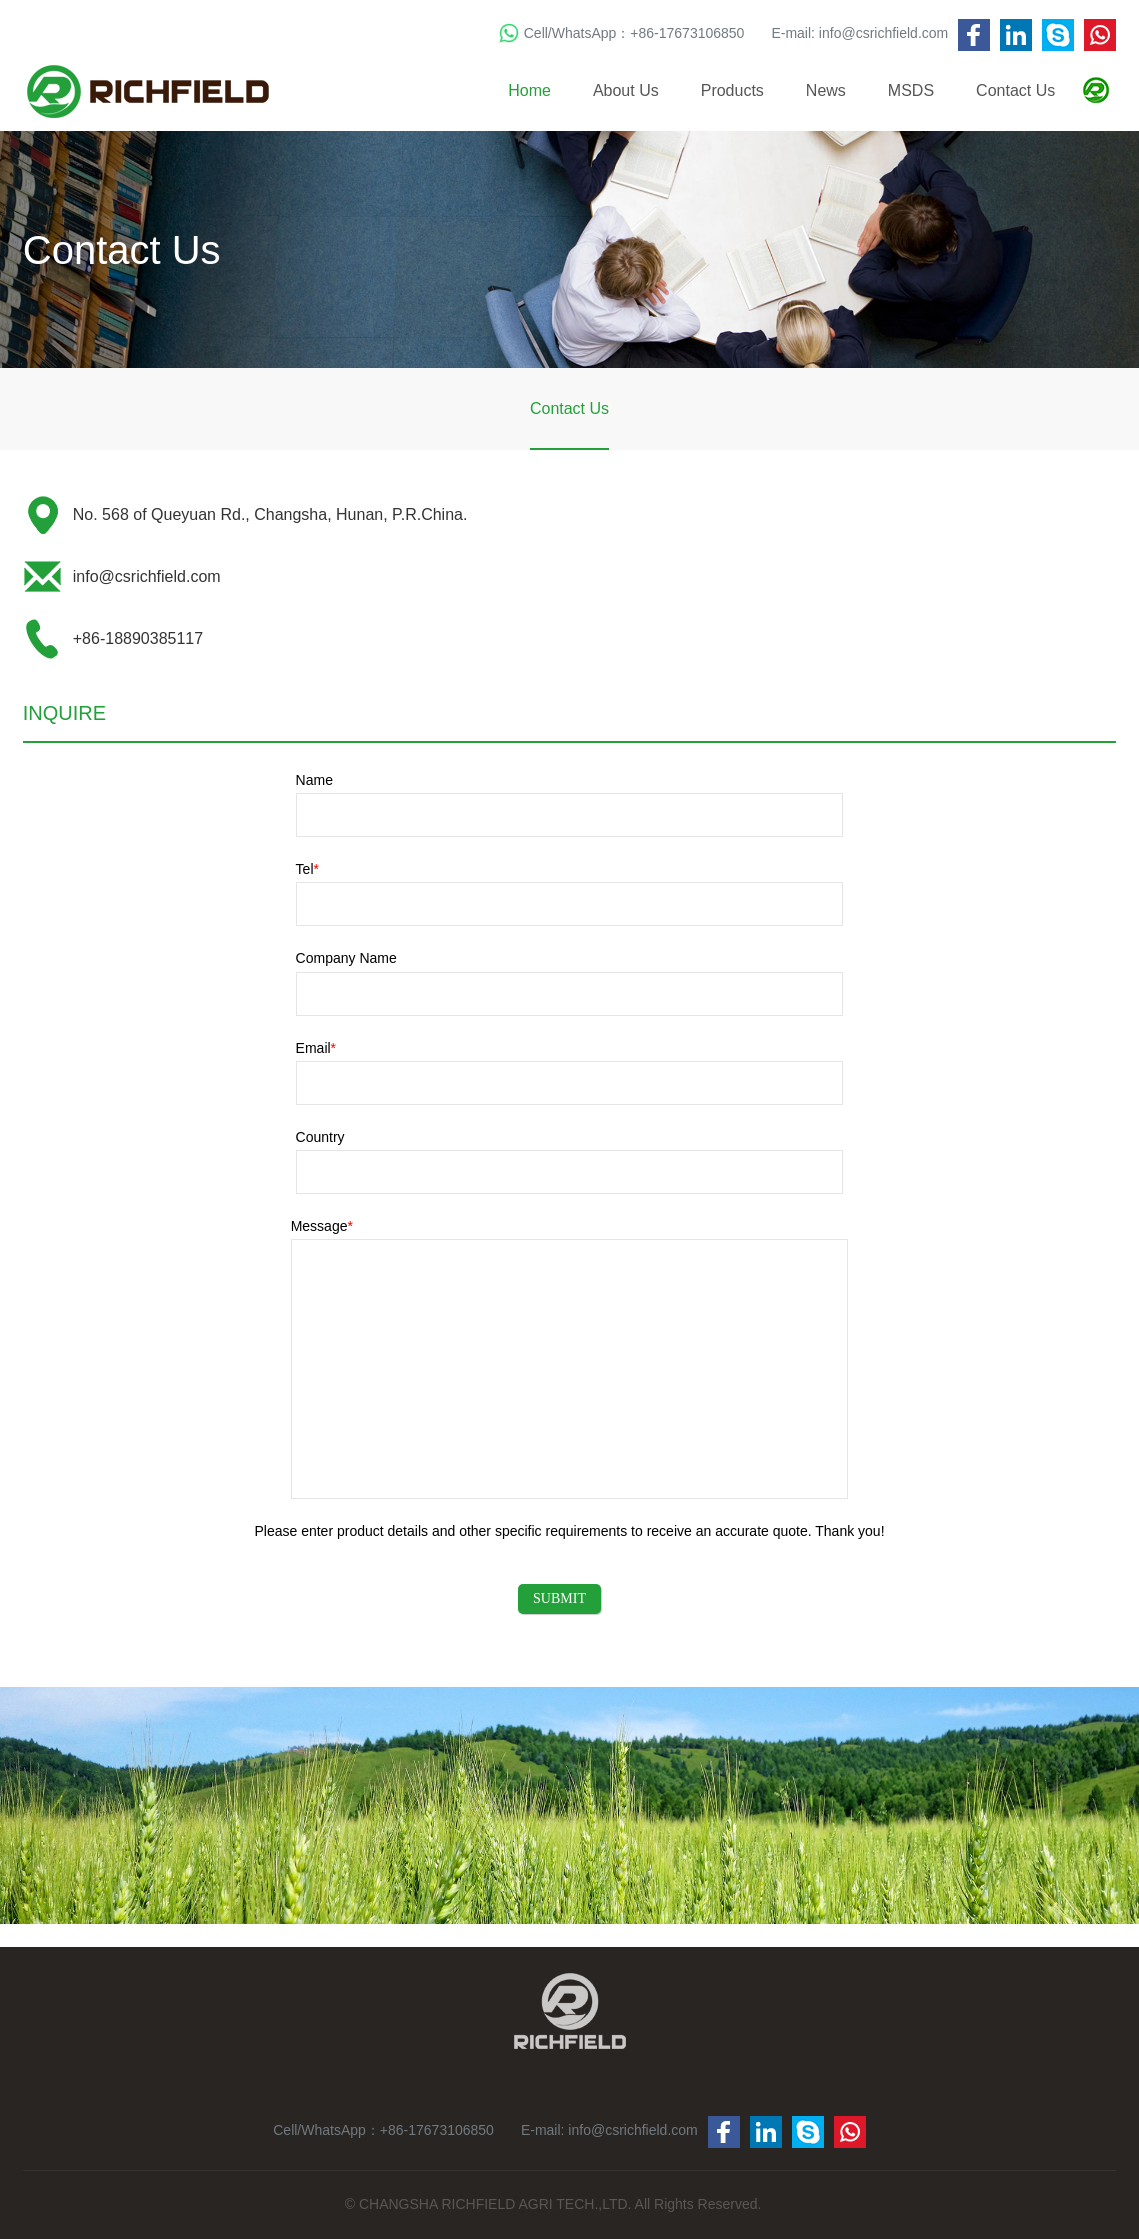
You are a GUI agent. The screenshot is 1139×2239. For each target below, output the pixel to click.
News (826, 90)
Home (529, 90)
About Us (626, 90)
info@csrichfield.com (883, 33)
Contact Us (1015, 90)
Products (732, 90)
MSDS (911, 90)
